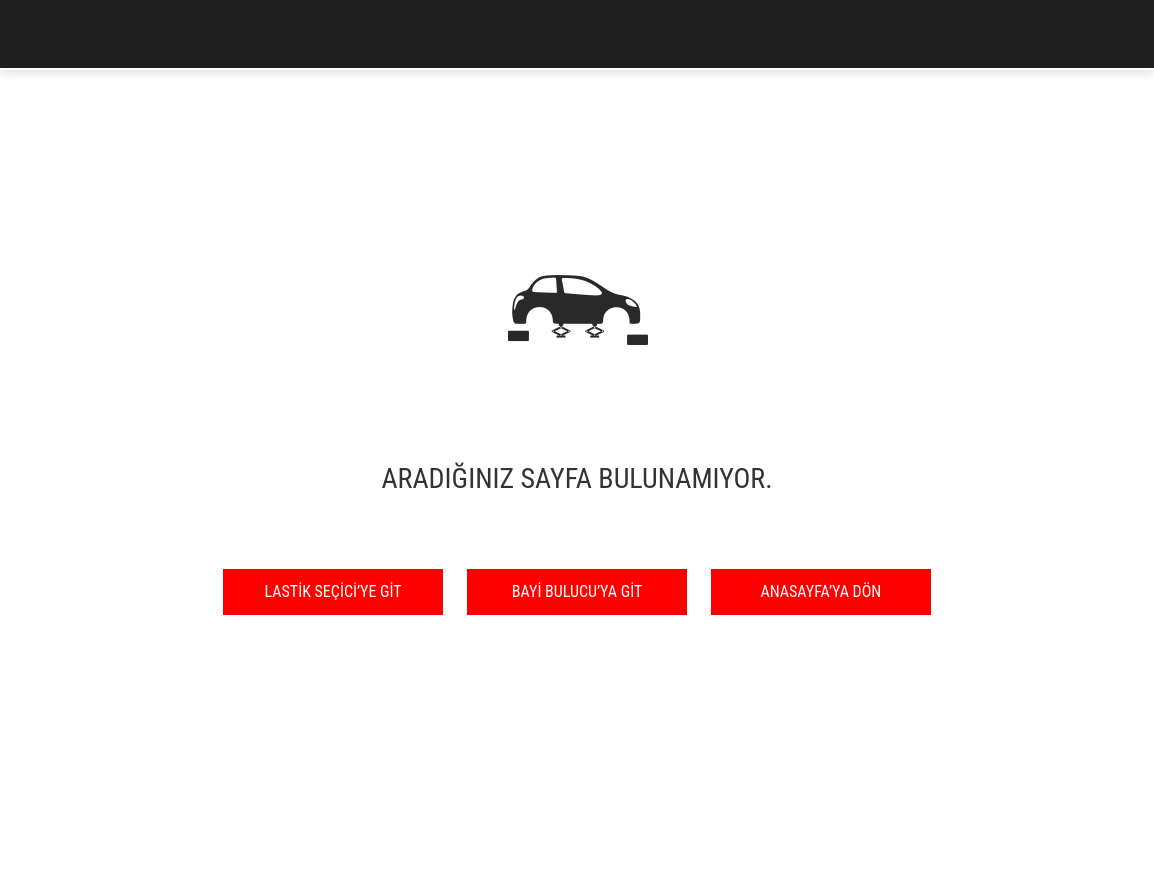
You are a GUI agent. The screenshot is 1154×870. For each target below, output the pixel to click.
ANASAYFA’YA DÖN (821, 591)
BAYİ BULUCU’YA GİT (577, 591)
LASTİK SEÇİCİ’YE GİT (333, 591)
